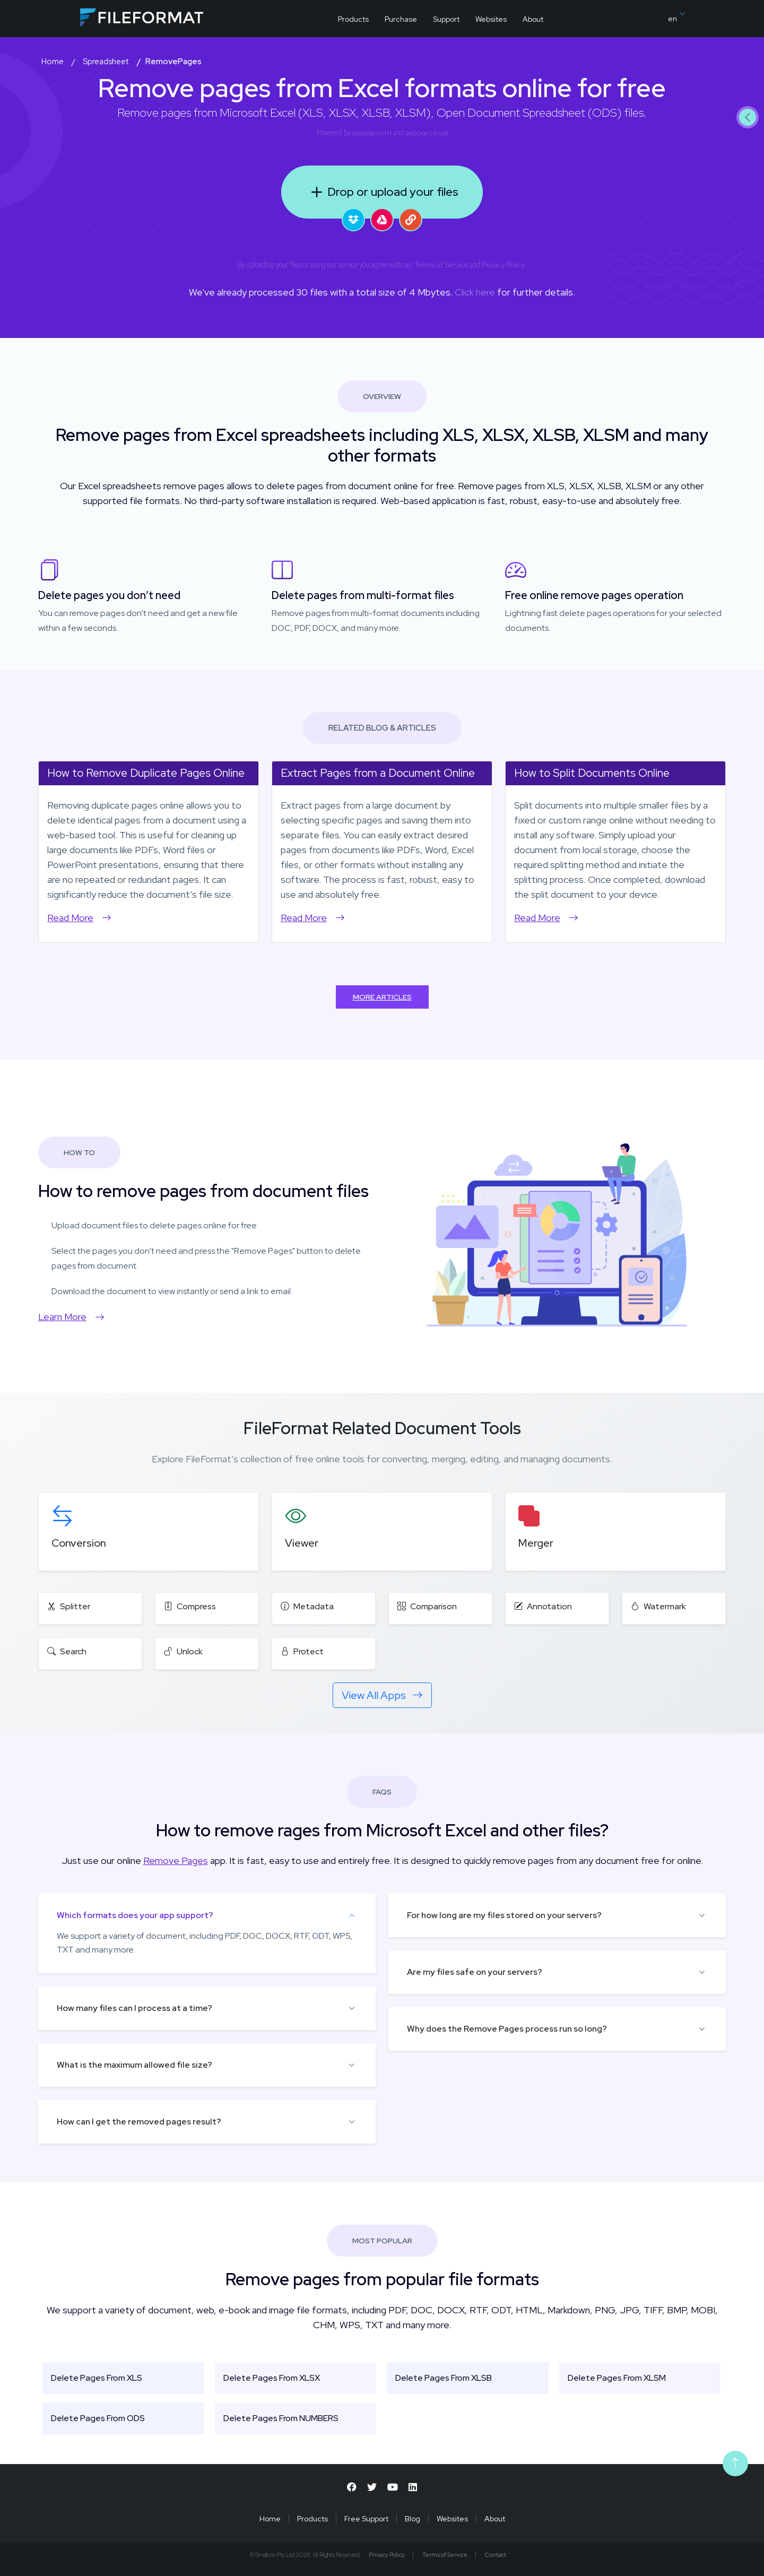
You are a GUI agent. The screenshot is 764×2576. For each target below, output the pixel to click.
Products (353, 19)
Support (446, 19)
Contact (495, 2554)
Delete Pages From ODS (98, 2418)
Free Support (366, 2518)
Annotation (543, 1606)
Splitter (68, 1606)
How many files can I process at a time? (134, 2008)
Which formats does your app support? (135, 1915)
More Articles (382, 997)
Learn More (71, 1317)
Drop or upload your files (382, 192)
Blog (412, 2518)
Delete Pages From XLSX (271, 2377)
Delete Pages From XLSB (443, 2377)
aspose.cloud (426, 132)
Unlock (183, 1651)
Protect (302, 1651)
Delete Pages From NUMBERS (280, 2418)
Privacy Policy (503, 265)
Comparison (427, 1606)
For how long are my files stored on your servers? (504, 1915)
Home (270, 2518)
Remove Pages (175, 1860)
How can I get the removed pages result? (139, 2121)
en (676, 17)
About (533, 19)
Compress (190, 1606)
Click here (475, 292)
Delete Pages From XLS (96, 2377)
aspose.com (372, 132)
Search (66, 1651)
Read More (79, 918)
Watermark (658, 1606)
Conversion (78, 1543)
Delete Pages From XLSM (617, 2377)
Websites (491, 19)
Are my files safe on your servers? (474, 1971)
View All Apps (382, 1695)
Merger (535, 1543)
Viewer (301, 1543)
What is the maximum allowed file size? (134, 2064)
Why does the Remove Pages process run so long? (507, 2028)
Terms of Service (441, 265)
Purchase (401, 19)
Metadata (307, 1606)
